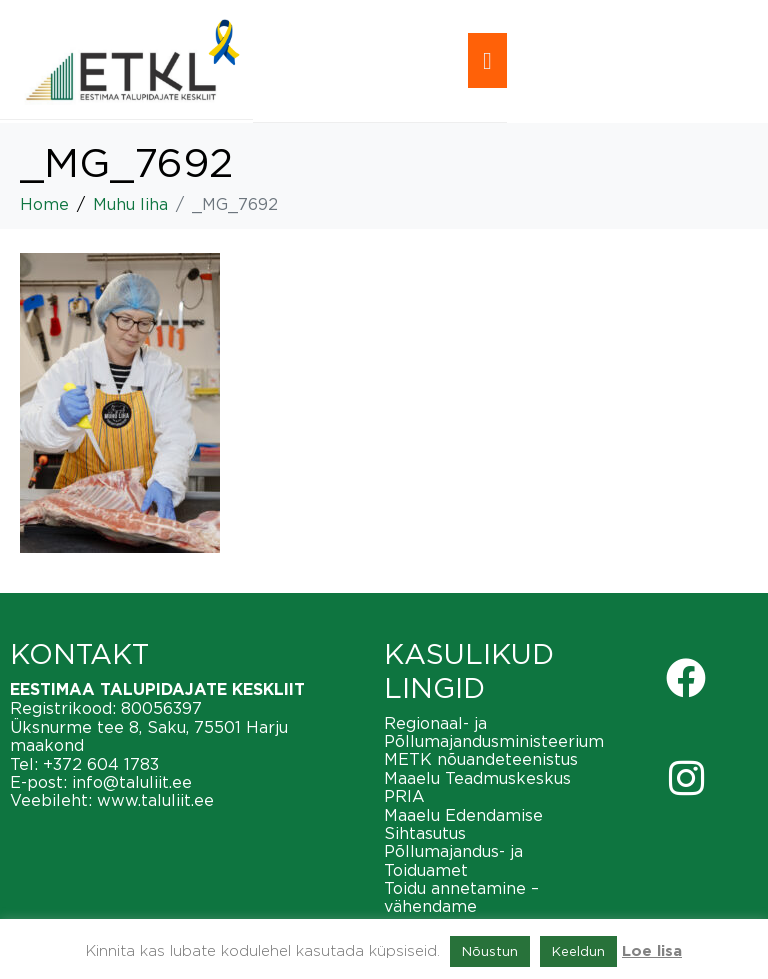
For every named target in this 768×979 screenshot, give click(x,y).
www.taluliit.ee (155, 800)
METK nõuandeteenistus (481, 759)
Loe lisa (652, 951)
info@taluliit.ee (132, 782)
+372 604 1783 (101, 764)
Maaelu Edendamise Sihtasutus (463, 824)
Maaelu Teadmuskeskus (477, 778)
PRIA (404, 796)
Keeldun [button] (578, 951)
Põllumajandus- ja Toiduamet (453, 860)
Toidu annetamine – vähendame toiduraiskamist (461, 906)
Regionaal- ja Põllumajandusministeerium (494, 732)
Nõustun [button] (490, 951)
